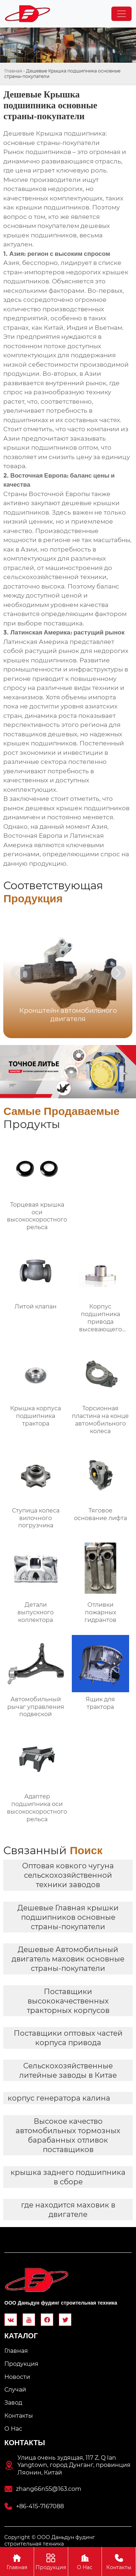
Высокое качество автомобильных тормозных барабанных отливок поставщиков (68, 2135)
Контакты (119, 2561)
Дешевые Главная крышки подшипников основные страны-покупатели (68, 1917)
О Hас (85, 2561)
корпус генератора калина (59, 2098)
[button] (118, 973)
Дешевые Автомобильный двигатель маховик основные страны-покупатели (68, 1959)
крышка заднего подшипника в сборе (68, 2177)
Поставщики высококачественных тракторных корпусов (68, 2001)
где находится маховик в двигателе (68, 2210)
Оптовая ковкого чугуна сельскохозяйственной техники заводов (68, 1875)
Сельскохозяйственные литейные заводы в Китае (68, 2070)
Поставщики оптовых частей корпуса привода (68, 2038)
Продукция (51, 2561)
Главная (13, 71)
